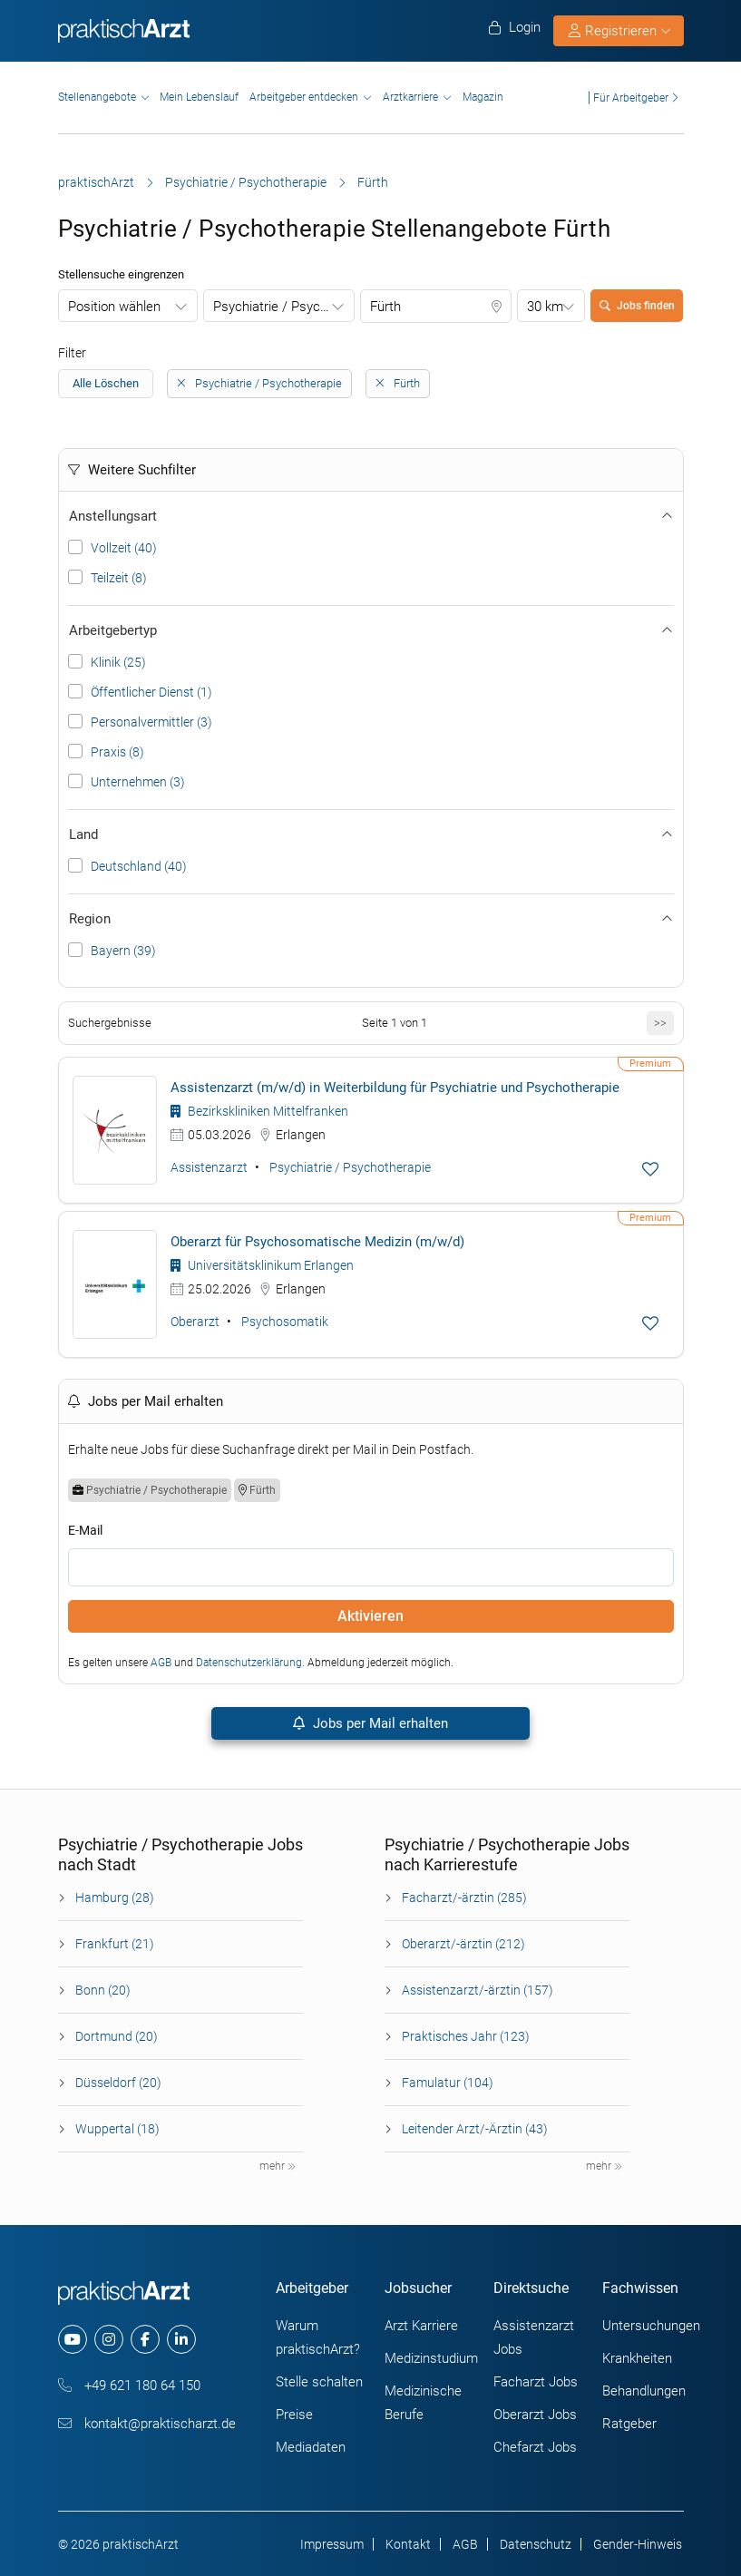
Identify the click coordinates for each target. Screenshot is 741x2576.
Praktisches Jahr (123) (466, 2036)
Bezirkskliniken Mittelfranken (259, 1111)
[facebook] (145, 2339)
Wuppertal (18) (117, 2129)
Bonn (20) (103, 1990)
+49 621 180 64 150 (129, 2385)
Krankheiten (637, 2358)
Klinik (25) (118, 662)
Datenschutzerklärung (249, 1662)
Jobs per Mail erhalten (370, 1723)
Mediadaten (311, 2447)
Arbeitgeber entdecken (303, 97)
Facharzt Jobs (535, 2382)
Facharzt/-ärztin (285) (464, 1897)
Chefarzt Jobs (535, 2447)
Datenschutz (535, 2544)
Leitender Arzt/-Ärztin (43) (475, 2129)
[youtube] (72, 2339)
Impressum (332, 2544)
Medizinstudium (431, 2358)
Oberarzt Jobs (535, 2414)
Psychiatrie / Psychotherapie (246, 182)
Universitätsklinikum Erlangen (262, 1265)
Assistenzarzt (209, 1167)
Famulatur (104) (447, 2082)
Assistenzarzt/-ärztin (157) (477, 1990)
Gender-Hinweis (637, 2544)
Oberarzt (195, 1321)
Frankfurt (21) (114, 1944)
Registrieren (619, 31)
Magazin (483, 97)
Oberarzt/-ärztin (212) (463, 1944)
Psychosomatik (284, 1321)
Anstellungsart (371, 516)
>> (660, 1022)
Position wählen (114, 306)
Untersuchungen (651, 2325)
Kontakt (408, 2544)
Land (371, 834)
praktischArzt (96, 182)
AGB (161, 1662)
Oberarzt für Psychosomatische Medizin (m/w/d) (317, 1242)
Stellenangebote (97, 97)
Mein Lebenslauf (199, 97)
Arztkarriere (410, 97)
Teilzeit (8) (119, 578)
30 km (545, 306)
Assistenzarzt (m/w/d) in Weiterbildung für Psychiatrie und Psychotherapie (395, 1087)
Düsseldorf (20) (118, 2082)
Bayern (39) (123, 950)
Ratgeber (629, 2423)
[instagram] (108, 2339)
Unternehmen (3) (138, 782)
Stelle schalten (319, 2382)
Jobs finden (637, 305)
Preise (294, 2414)
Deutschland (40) (139, 866)
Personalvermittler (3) (151, 722)
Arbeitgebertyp (371, 630)
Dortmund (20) (116, 2036)
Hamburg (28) (114, 1897)
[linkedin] (181, 2339)
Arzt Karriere (421, 2325)
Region (371, 919)
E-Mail (85, 1530)
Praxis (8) (117, 752)
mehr (277, 2166)
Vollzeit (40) (124, 548)
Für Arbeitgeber (630, 97)
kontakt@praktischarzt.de (147, 2423)
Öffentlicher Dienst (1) (151, 692)
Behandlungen (644, 2391)
